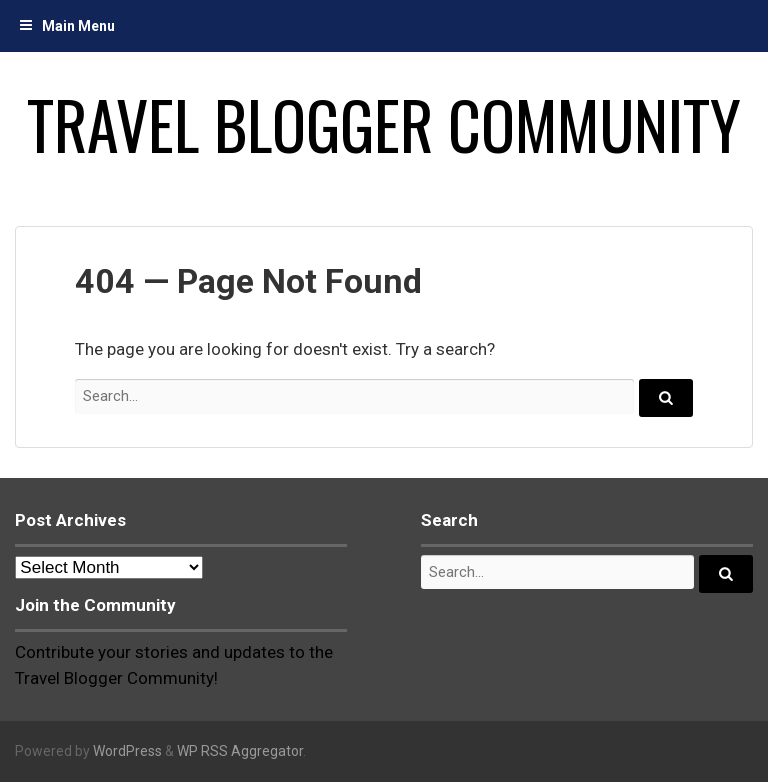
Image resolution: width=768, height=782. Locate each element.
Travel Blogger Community (384, 124)
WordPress (127, 751)
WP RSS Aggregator (240, 751)
